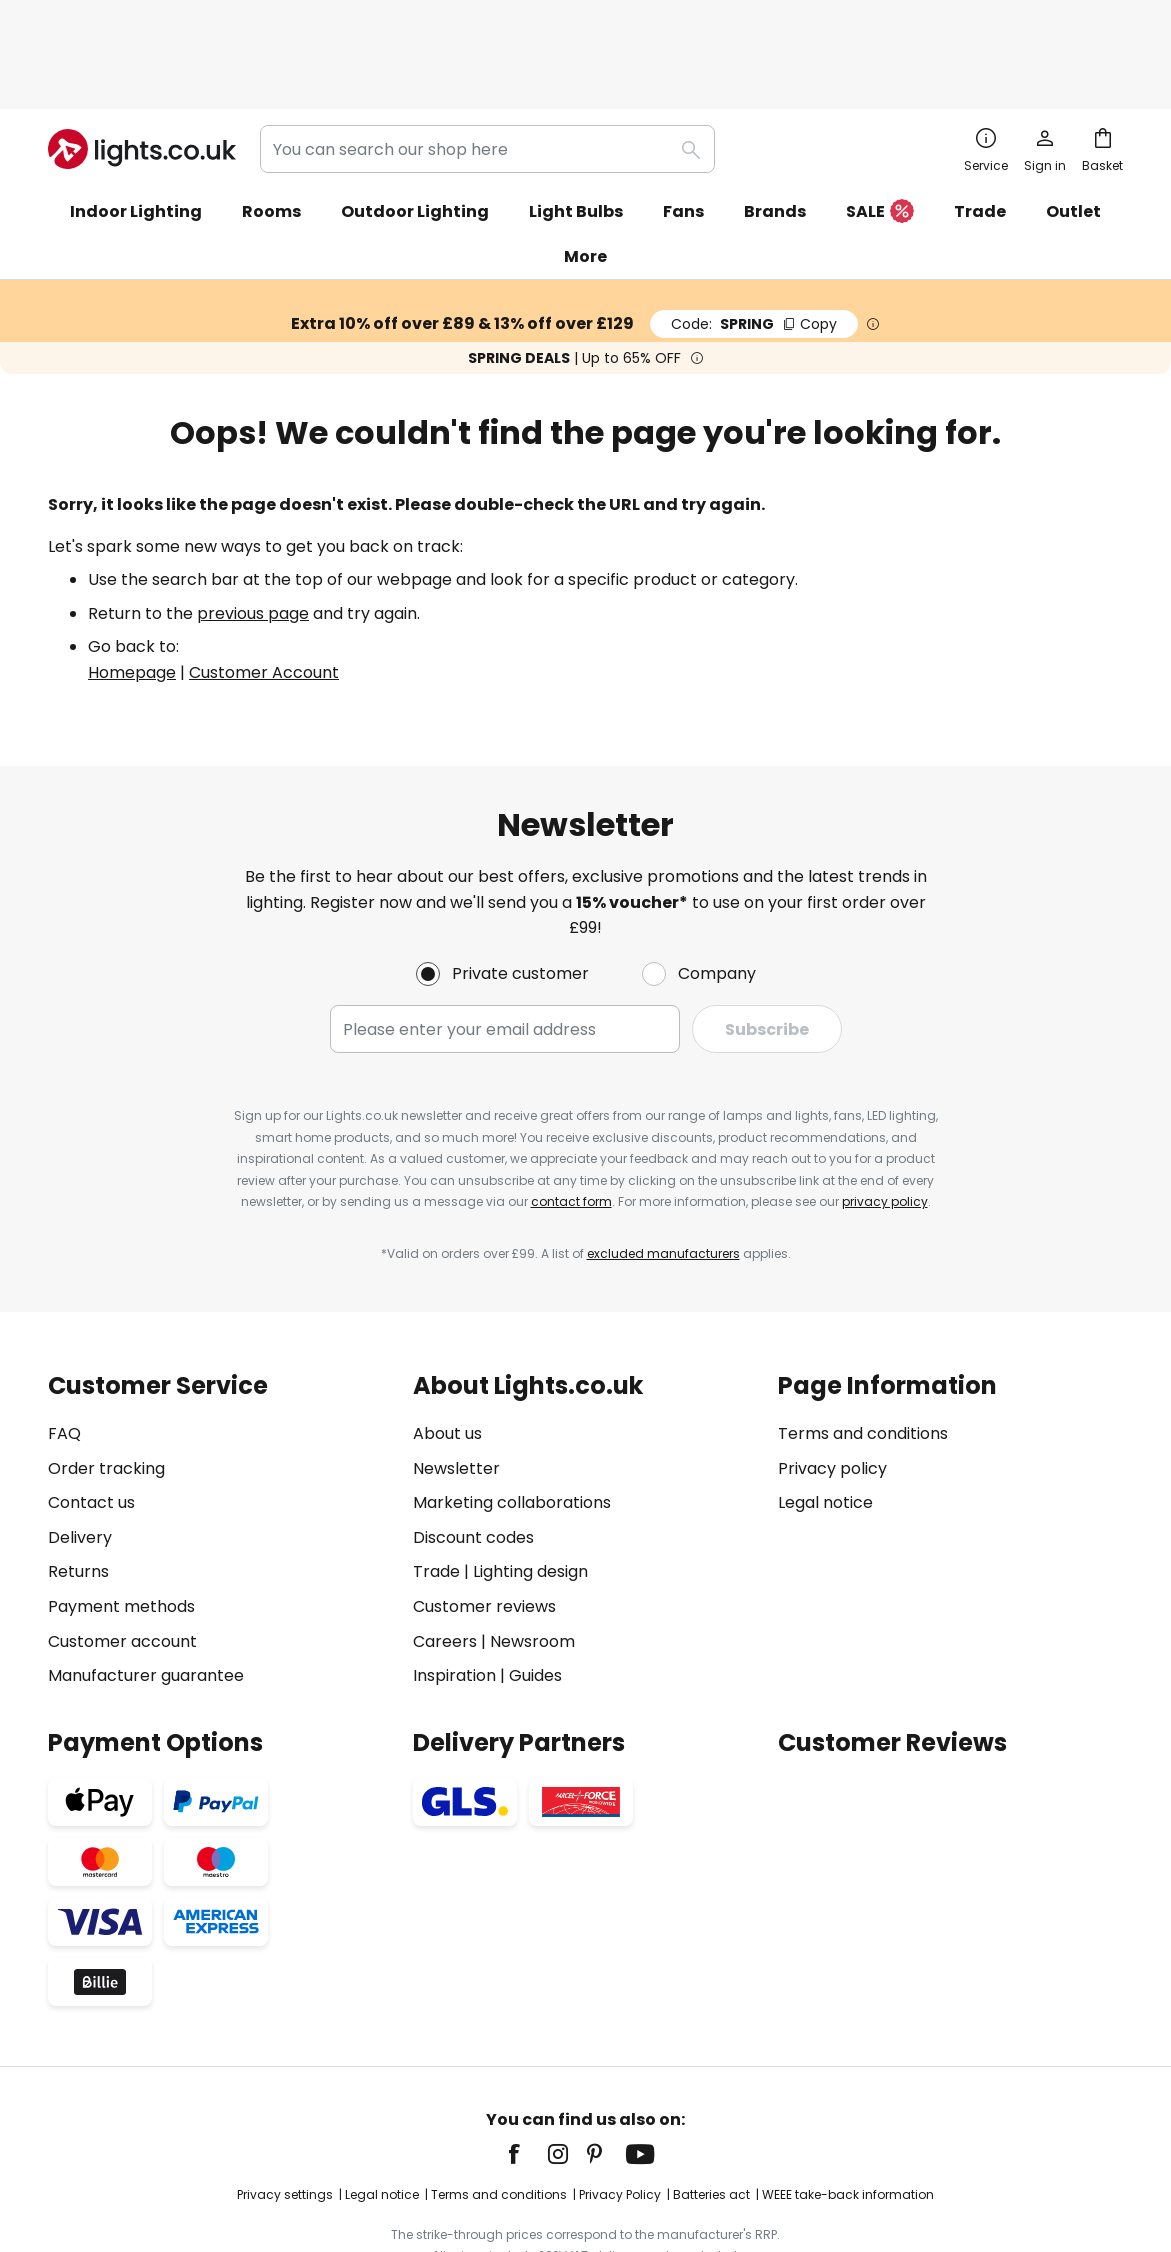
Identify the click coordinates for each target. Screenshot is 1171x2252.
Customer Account (264, 587)
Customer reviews (484, 1521)
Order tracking (106, 1383)
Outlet (1073, 126)
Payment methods (121, 1521)
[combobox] (487, 64)
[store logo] (142, 64)
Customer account (122, 1556)
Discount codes (473, 1452)
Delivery (80, 1452)
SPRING (754, 239)
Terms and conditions (863, 1348)
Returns (78, 1487)
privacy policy (885, 1117)
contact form (571, 1117)
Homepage (132, 587)
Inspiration (454, 1591)
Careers (445, 1556)
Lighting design (530, 1487)
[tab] (220, 1446)
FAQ (64, 1348)
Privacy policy (832, 1383)
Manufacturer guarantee (146, 1591)
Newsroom (532, 1556)
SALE (880, 127)
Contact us (91, 1418)
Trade (980, 126)
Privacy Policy (620, 2110)
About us (447, 1348)
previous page (253, 528)
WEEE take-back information (848, 2110)
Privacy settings (285, 2110)
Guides (535, 1591)
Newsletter (456, 1383)
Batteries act (711, 2110)
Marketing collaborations (512, 1418)
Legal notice (825, 1418)
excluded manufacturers (663, 1168)
